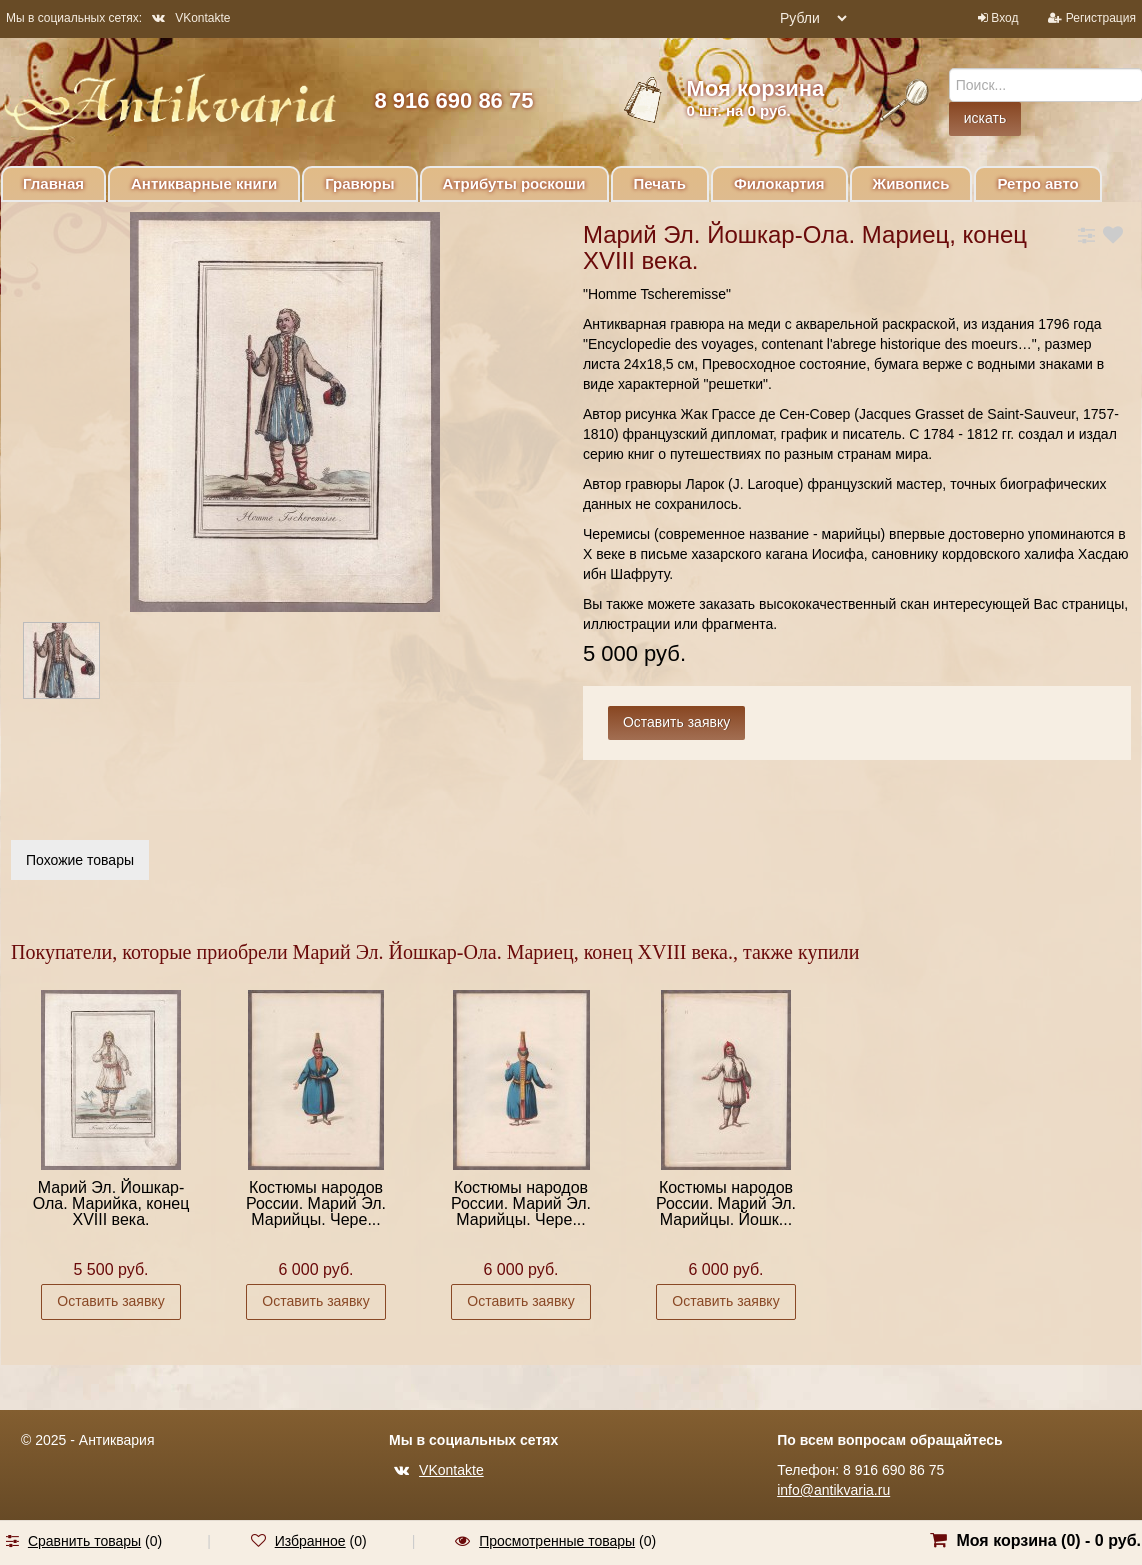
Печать (660, 183)
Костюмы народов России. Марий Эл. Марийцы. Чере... (316, 1203)
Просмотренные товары (557, 1541)
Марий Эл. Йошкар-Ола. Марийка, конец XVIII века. (111, 1203)
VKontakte (191, 18)
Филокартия (779, 183)
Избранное (310, 1541)
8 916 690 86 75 (453, 100)
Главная (53, 183)
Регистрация (1101, 18)
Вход (1004, 18)
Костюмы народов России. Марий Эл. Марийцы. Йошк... (726, 1203)
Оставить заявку (110, 1301)
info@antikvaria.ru (833, 1490)
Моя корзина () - (1048, 1540)
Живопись (911, 183)
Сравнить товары (84, 1541)
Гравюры (359, 183)
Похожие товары (80, 860)
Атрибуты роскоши (514, 183)
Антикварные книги (204, 183)
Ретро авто (1037, 183)
